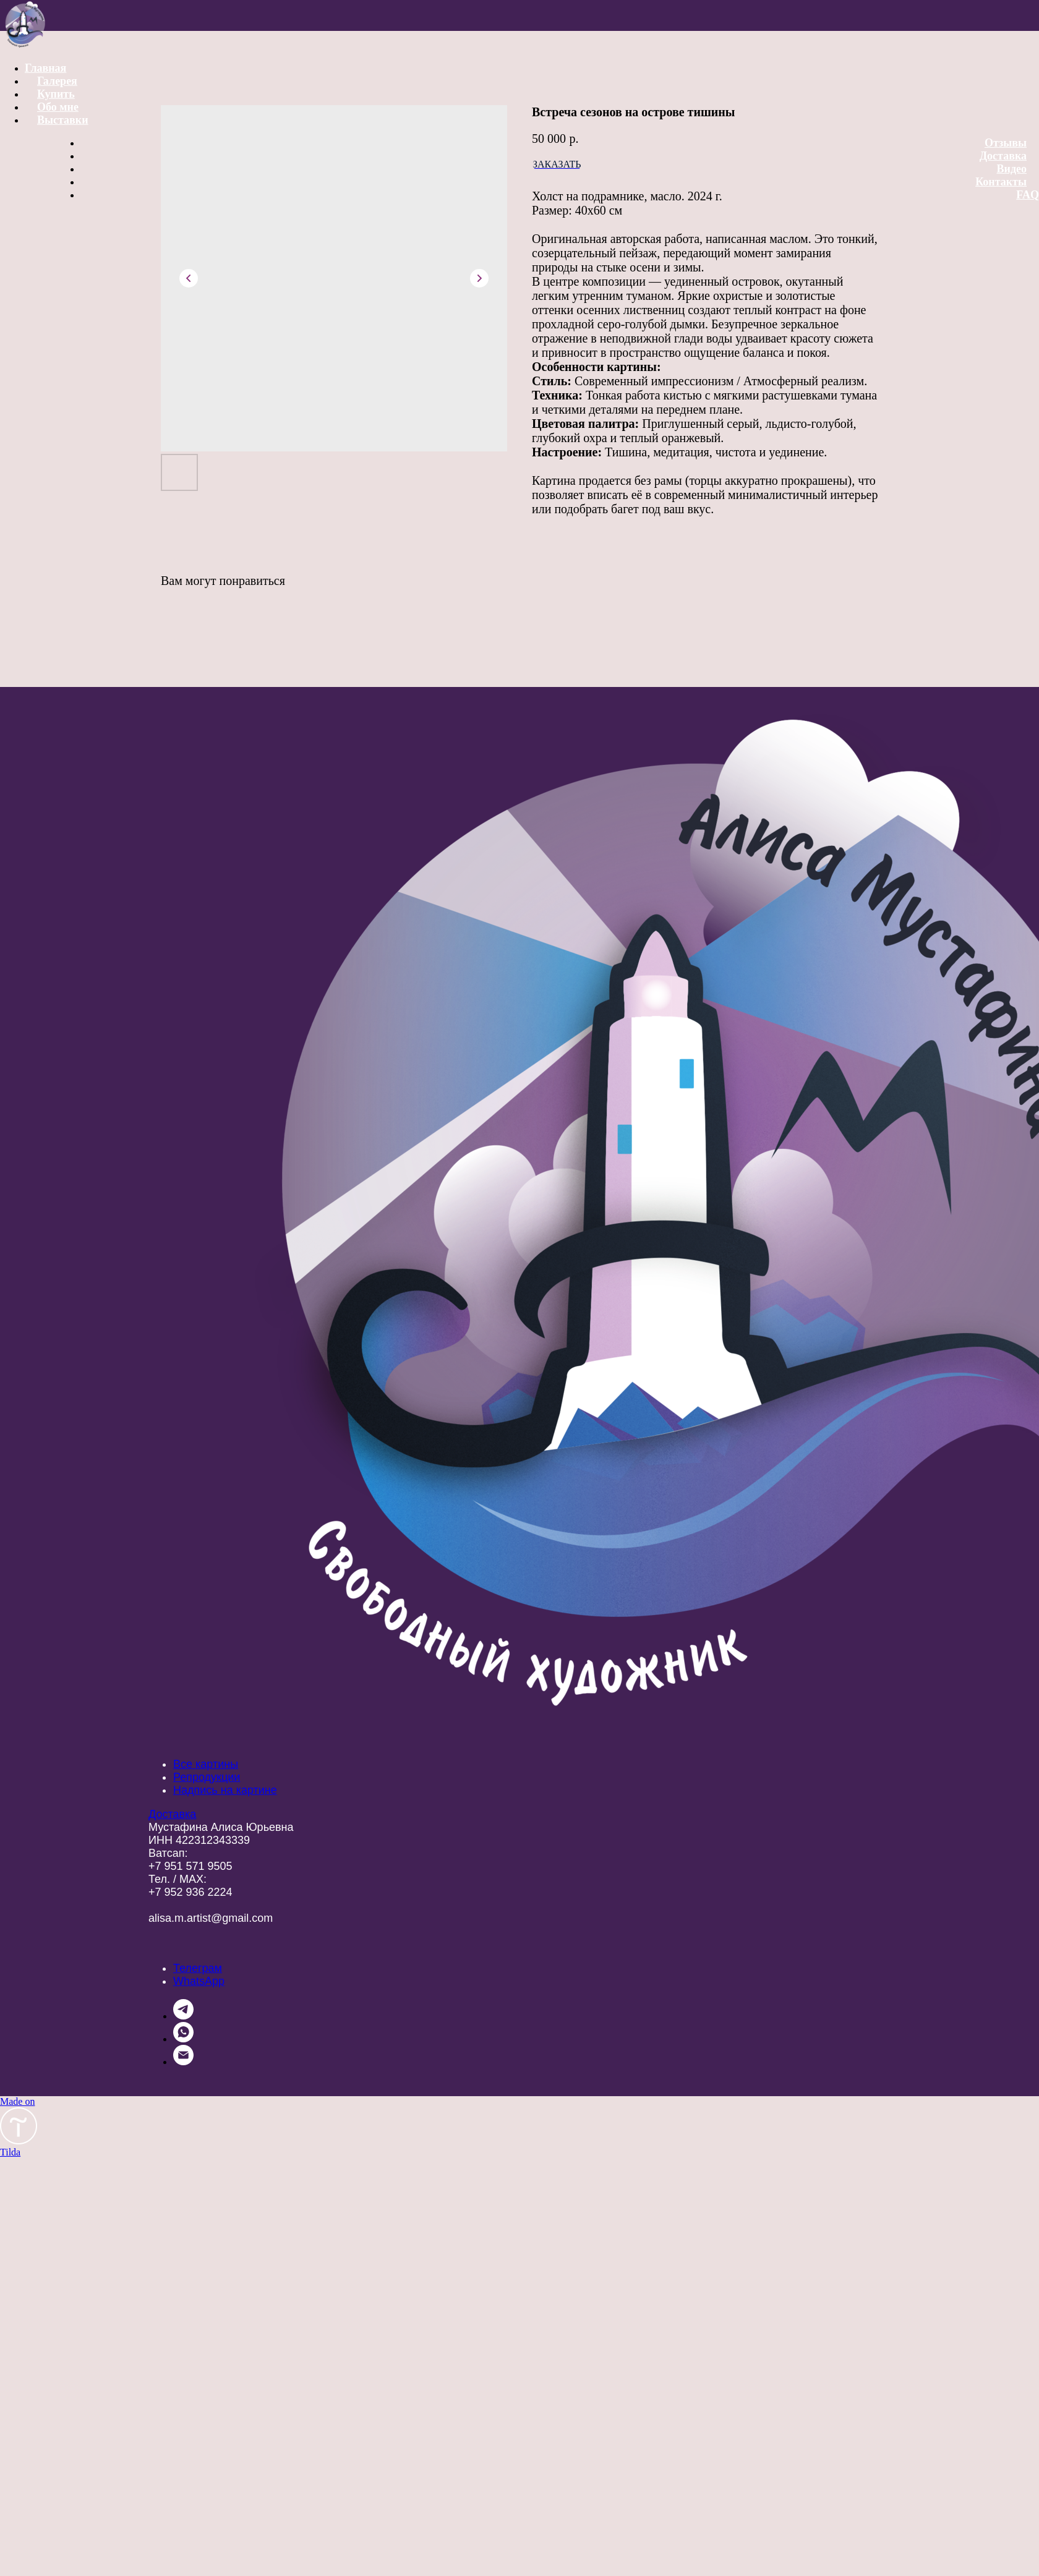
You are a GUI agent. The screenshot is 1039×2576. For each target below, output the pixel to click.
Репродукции (206, 1777)
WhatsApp (198, 1981)
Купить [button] (56, 94)
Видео (1012, 169)
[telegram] (183, 2016)
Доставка (1003, 156)
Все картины (205, 1764)
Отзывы (1006, 143)
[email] (183, 2062)
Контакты (1001, 182)
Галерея (57, 81)
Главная (45, 68)
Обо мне (58, 107)
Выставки (62, 120)
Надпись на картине (225, 1790)
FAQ (1027, 195)
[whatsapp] (183, 2039)
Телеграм (197, 1968)
